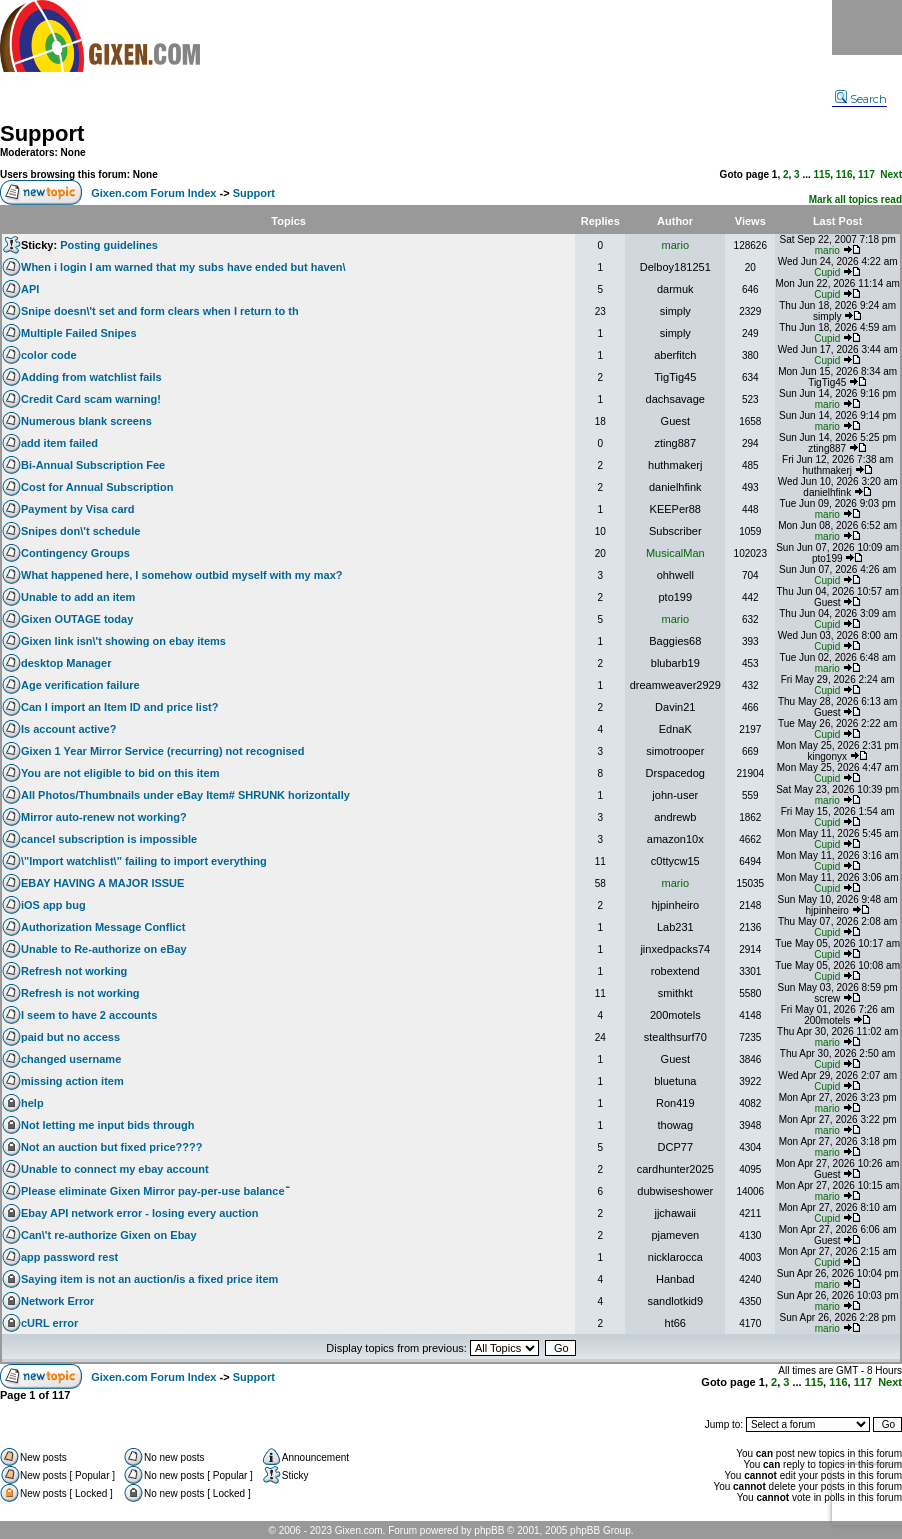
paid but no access (70, 1037)
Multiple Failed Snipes (79, 333)
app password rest (69, 1257)
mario (676, 245)
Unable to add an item (78, 597)
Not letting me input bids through (108, 1125)
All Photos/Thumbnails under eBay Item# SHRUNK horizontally (185, 795)
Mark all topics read (855, 199)
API (30, 289)
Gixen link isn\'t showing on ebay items (123, 641)
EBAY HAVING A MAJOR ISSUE (102, 883)
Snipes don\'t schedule (80, 531)
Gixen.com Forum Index (153, 193)
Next (891, 174)
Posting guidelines (109, 245)
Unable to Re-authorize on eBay (104, 949)
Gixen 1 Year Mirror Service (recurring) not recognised (162, 751)
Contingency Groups (75, 553)
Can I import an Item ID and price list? (119, 707)
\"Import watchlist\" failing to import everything (144, 861)
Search (861, 99)
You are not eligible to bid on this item (120, 773)
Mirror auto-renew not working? (104, 817)
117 (866, 174)
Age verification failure (80, 685)
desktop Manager (66, 663)
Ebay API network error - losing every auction (139, 1213)
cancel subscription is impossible (109, 839)
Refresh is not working (80, 993)
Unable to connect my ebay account (115, 1169)
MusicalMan (675, 553)
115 (822, 174)
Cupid (827, 272)
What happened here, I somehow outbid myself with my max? (182, 575)
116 (844, 174)
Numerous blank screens (86, 421)
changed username (71, 1059)
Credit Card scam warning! (91, 399)
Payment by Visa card (78, 509)
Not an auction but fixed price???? (112, 1147)
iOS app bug (53, 905)
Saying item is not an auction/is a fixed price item (149, 1279)
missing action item (72, 1081)
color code (49, 355)
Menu (867, 27)
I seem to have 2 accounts (89, 1015)
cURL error (49, 1323)
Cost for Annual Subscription (97, 487)
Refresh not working (74, 971)
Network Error (57, 1301)
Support (42, 133)
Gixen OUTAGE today (77, 619)
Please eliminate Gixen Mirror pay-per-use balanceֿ (153, 1191)
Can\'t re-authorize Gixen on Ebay (109, 1235)
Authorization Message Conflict (103, 927)
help (32, 1103)
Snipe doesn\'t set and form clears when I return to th (160, 311)
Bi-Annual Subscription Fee (93, 465)
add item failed (59, 443)
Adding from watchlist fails (91, 377)
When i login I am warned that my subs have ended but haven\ (183, 267)
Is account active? (68, 729)
